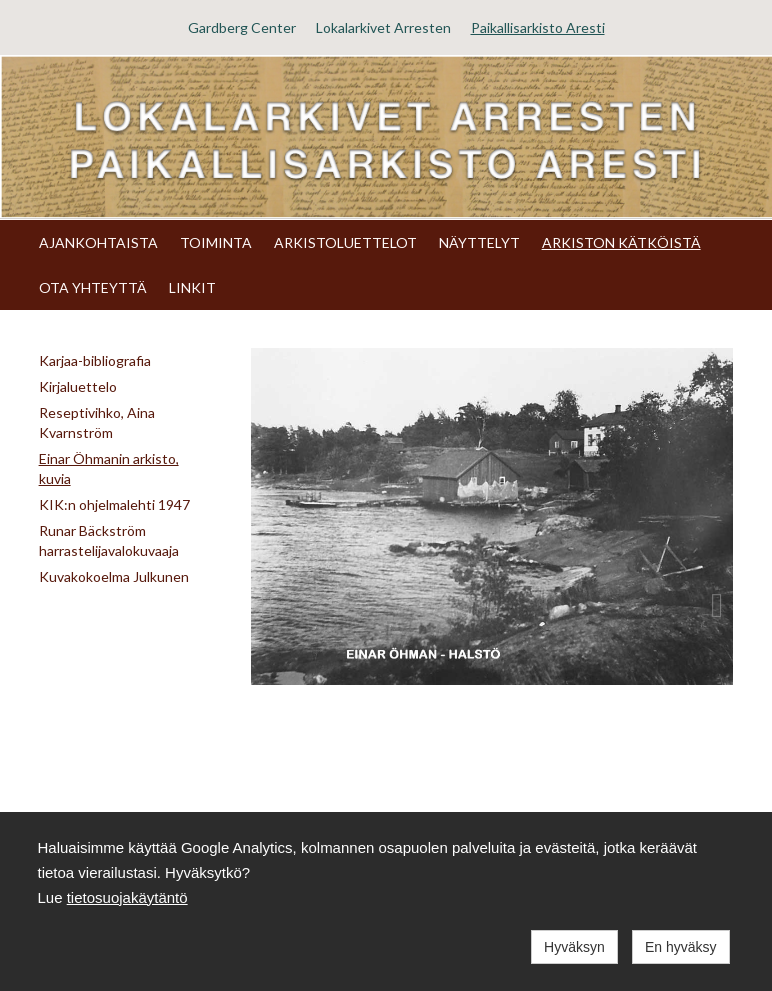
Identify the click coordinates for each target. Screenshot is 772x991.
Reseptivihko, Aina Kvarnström (97, 422)
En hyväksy (681, 947)
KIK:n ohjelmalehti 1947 (114, 504)
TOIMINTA (216, 242)
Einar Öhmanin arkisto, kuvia (109, 468)
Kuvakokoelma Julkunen (114, 576)
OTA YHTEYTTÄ (93, 287)
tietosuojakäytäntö (127, 897)
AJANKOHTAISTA (98, 242)
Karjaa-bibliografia (95, 360)
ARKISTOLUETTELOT (345, 242)
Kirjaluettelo (78, 386)
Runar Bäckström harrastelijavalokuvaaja (109, 540)
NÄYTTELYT (479, 242)
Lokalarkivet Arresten (383, 27)
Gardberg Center (242, 27)
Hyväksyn (574, 947)
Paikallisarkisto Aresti (538, 27)
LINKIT (192, 287)
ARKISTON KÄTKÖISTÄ (621, 242)
